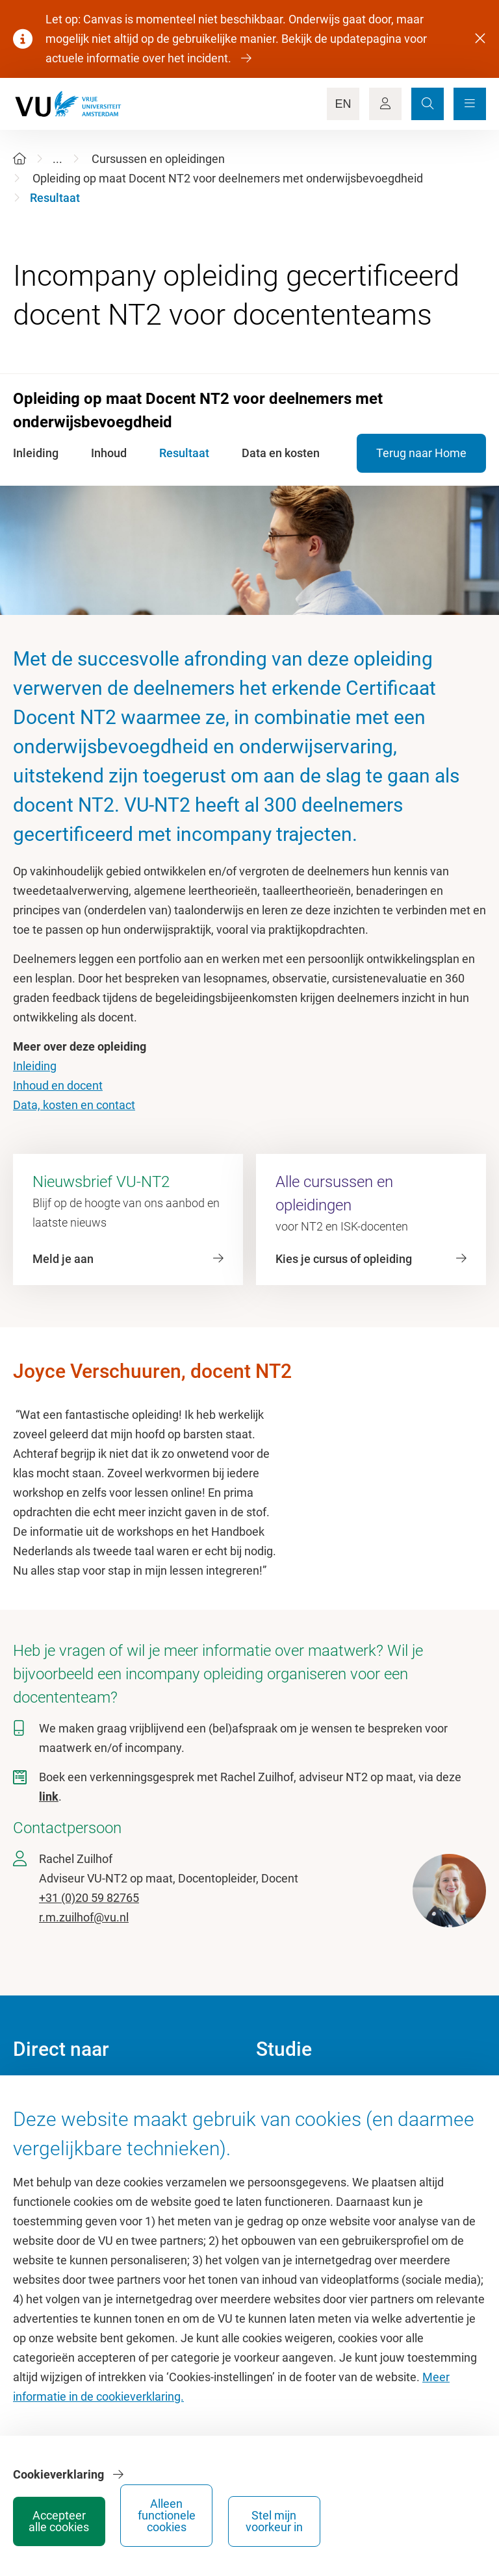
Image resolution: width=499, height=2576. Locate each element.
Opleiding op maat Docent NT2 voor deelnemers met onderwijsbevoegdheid (227, 178)
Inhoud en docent (58, 1085)
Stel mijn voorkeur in (435, 2515)
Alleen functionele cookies (338, 2515)
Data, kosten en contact (74, 1105)
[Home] (19, 159)
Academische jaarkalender (323, 2092)
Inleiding (35, 1066)
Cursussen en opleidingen (158, 159)
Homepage (41, 2092)
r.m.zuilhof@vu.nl (84, 1917)
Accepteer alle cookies (240, 2515)
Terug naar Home (421, 453)
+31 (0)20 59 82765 (89, 1898)
